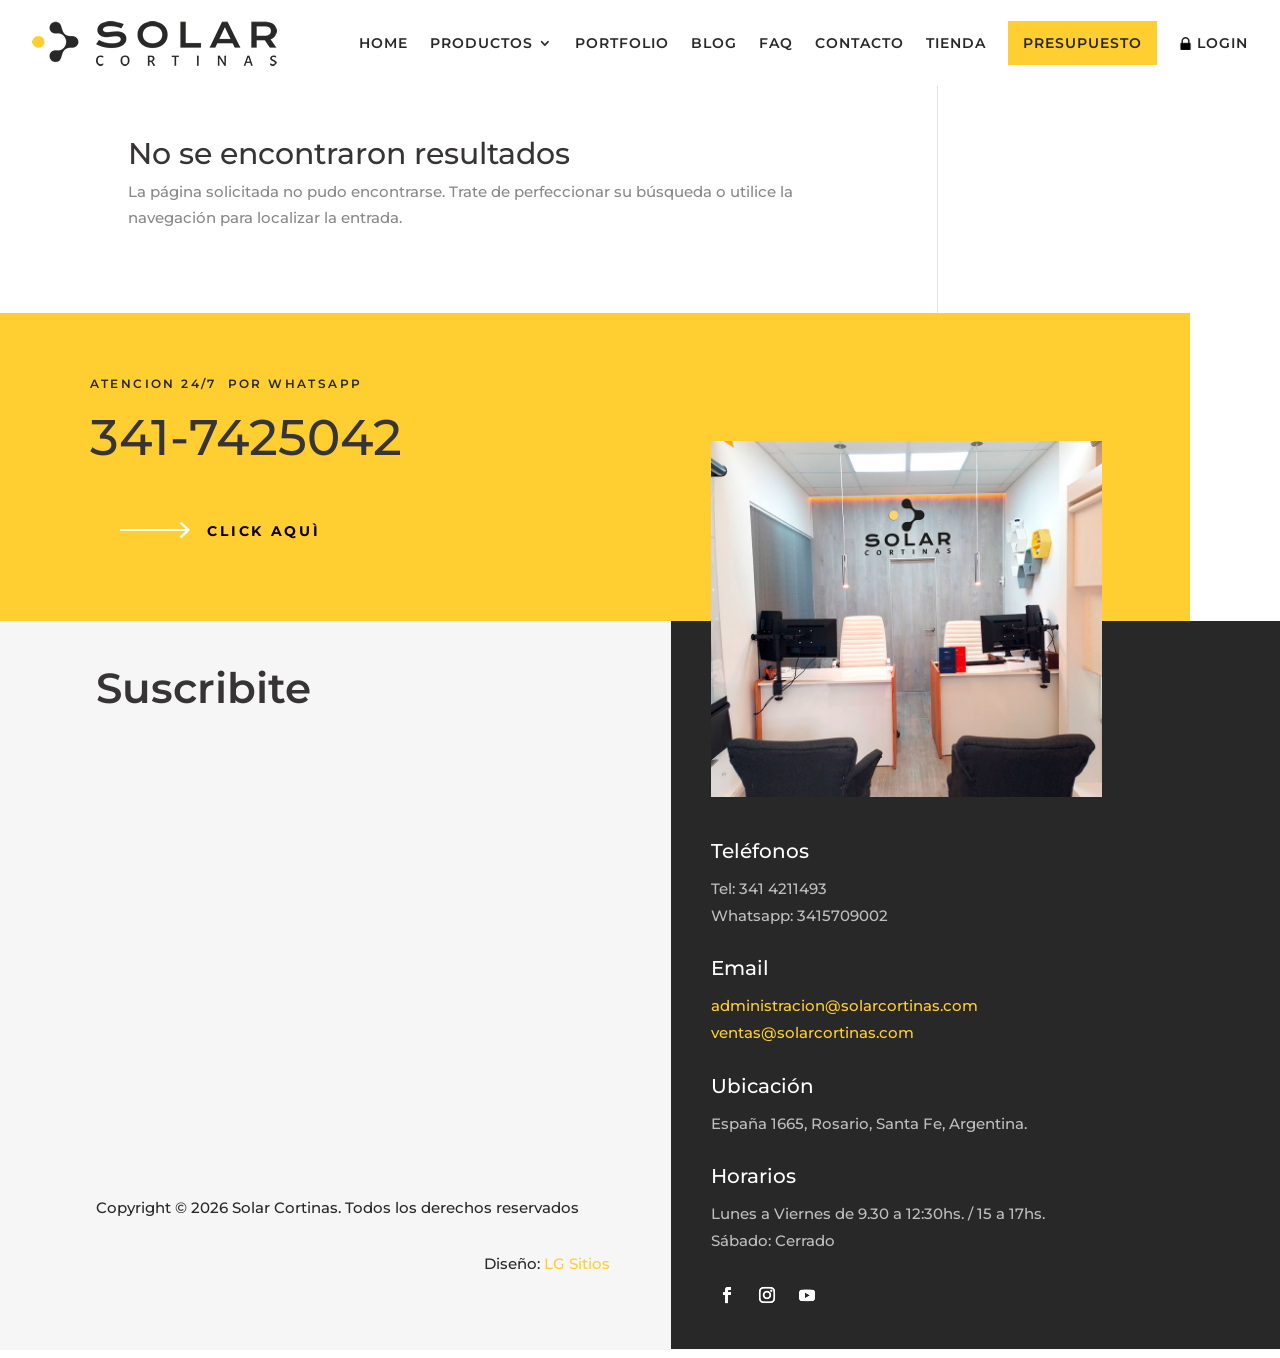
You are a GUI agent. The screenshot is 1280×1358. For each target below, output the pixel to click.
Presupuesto (1082, 43)
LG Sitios (577, 1270)
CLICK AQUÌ (268, 536)
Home (383, 43)
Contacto (859, 43)
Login (1213, 43)
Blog (714, 43)
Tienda (956, 43)
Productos (481, 43)
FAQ (776, 43)
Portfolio (622, 43)
